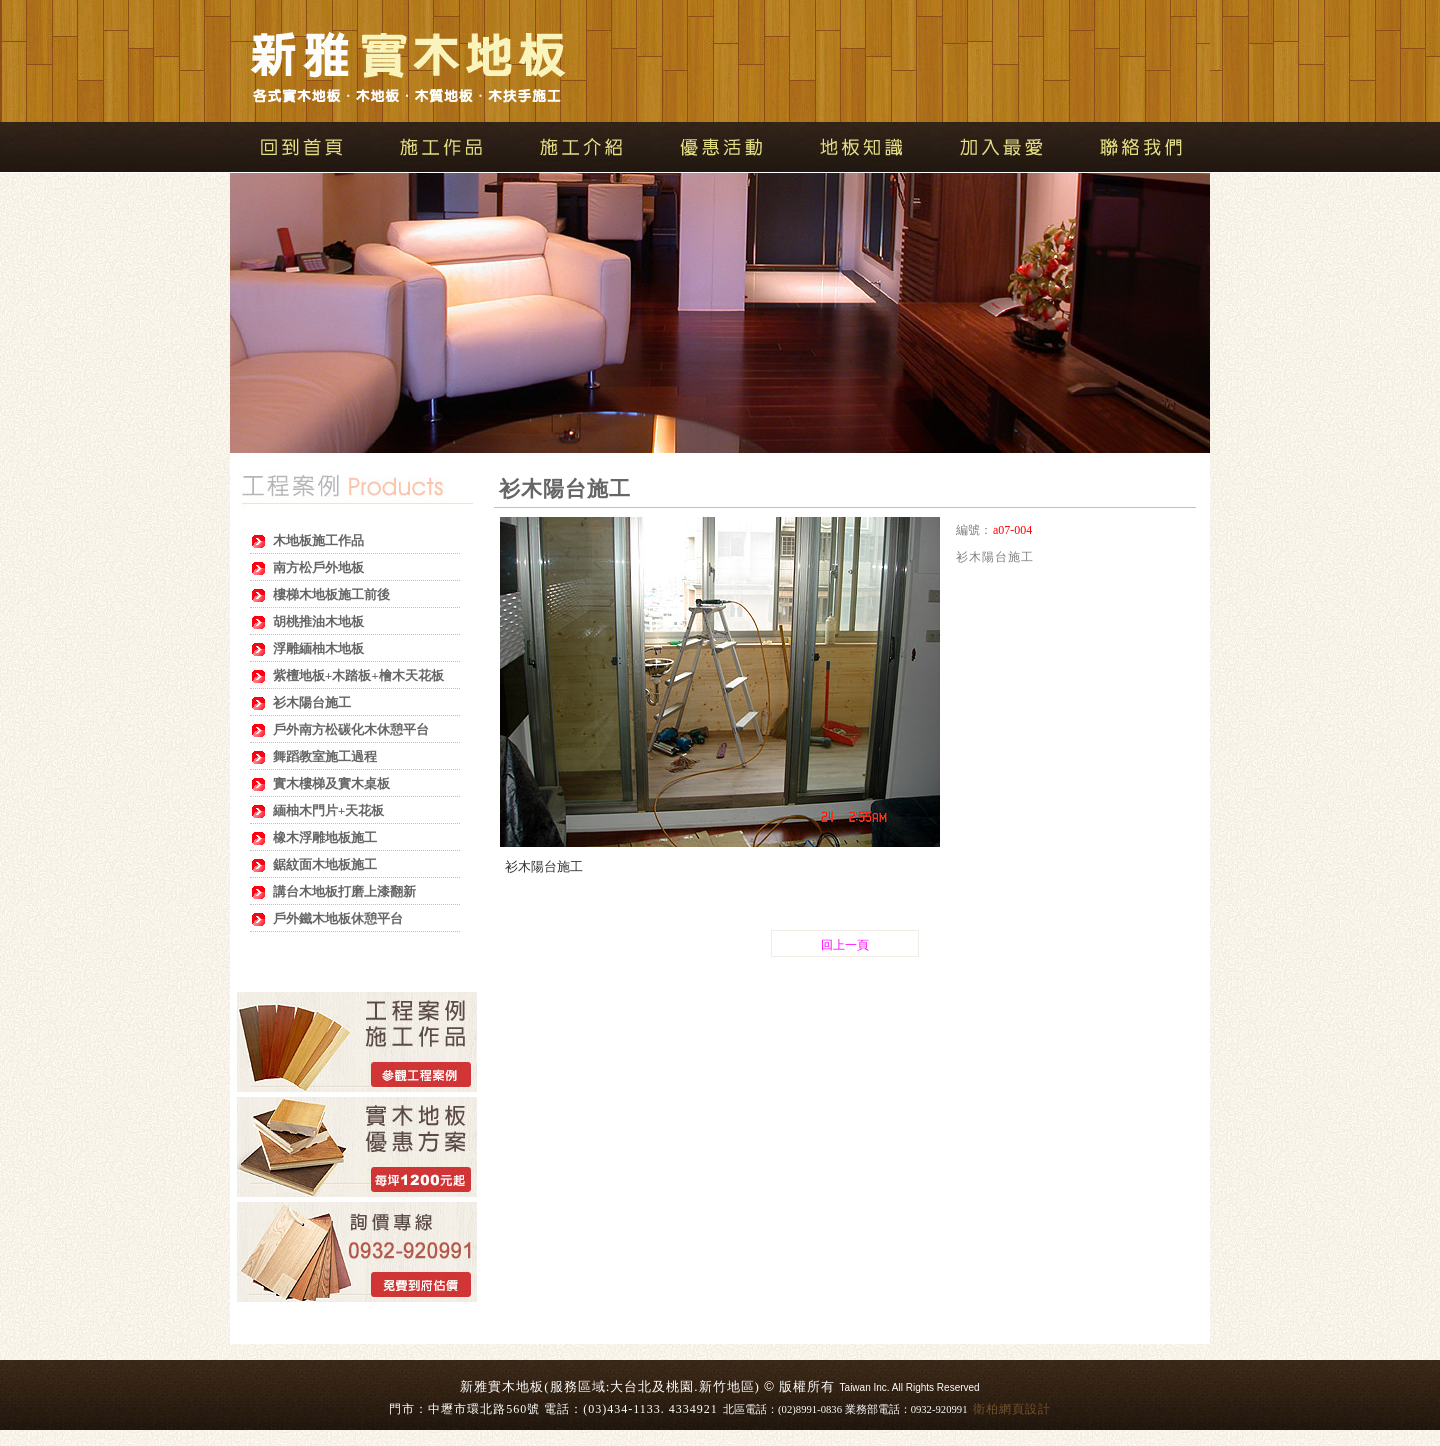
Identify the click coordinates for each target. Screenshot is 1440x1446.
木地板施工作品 (318, 540)
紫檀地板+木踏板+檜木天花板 (358, 675)
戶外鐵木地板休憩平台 (338, 918)
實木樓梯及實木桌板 (331, 783)
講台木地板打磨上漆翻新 (344, 891)
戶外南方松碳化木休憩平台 (351, 729)
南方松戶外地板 (318, 567)
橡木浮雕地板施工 (325, 837)
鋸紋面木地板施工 (325, 864)
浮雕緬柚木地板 (318, 648)
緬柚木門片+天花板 (329, 810)
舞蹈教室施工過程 (325, 756)
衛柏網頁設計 (1012, 1409)
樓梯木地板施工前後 (331, 594)
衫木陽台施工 (312, 702)
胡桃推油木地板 (318, 621)
